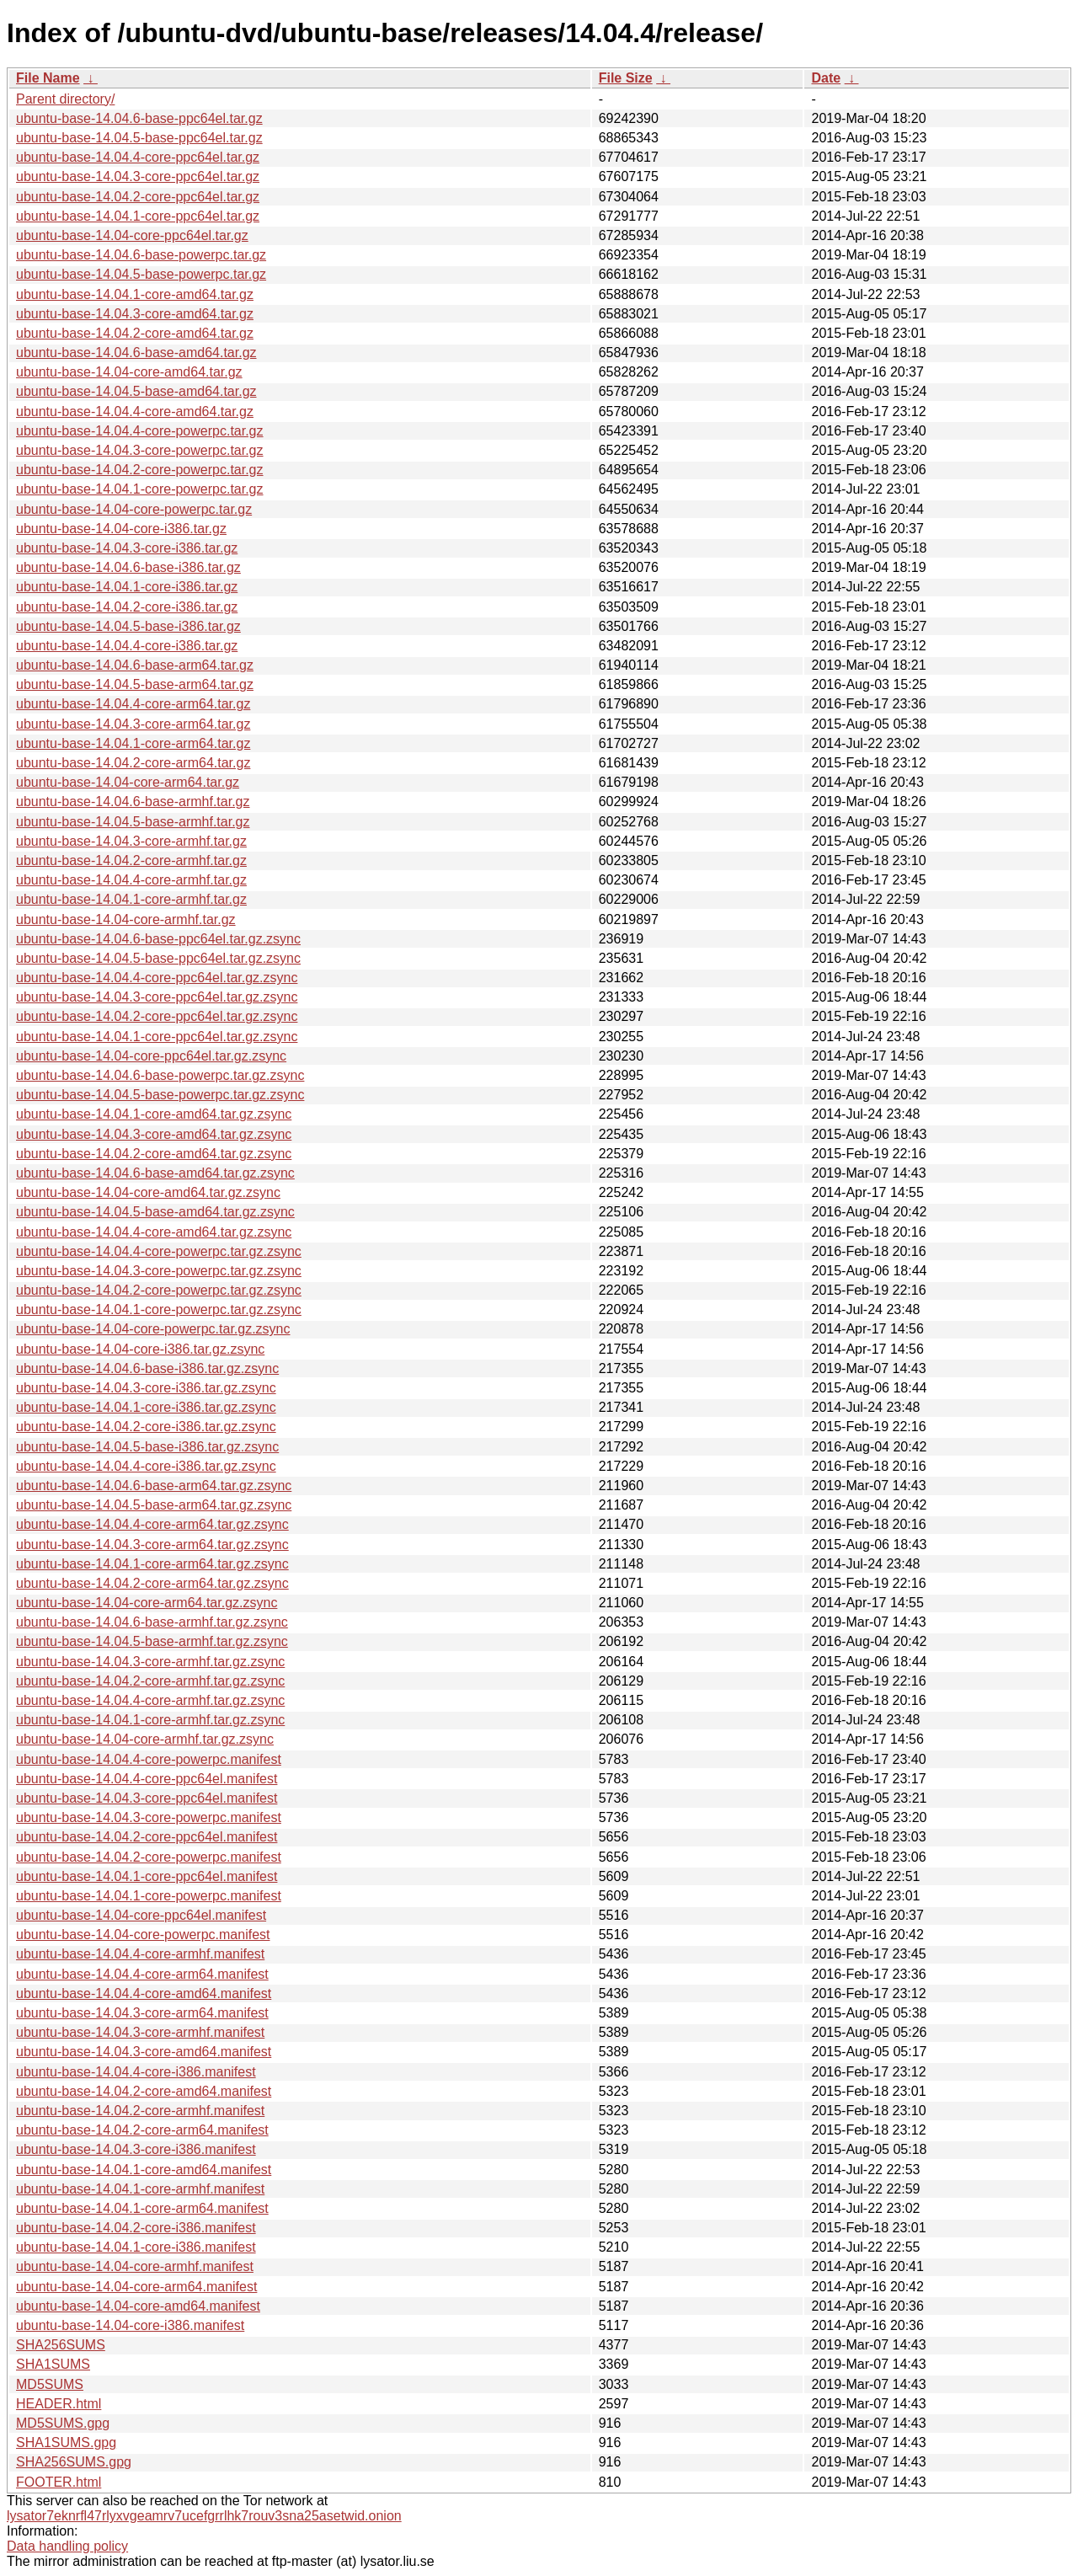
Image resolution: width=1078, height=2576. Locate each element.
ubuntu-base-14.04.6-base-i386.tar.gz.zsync (147, 1368)
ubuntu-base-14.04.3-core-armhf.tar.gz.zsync (150, 1661)
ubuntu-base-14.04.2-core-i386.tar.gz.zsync (146, 1426)
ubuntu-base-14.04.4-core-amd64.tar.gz (134, 411)
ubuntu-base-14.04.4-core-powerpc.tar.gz (140, 431)
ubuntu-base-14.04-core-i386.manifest (130, 2325)
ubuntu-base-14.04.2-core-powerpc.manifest (148, 1857)
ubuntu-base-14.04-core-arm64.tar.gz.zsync (146, 1602)
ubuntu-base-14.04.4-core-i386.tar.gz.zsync (146, 1466)
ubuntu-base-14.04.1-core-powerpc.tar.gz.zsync (159, 1309)
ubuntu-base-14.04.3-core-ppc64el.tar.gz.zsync (156, 997)
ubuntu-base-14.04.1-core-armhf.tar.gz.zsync (150, 1720)
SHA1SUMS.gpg (66, 2442)
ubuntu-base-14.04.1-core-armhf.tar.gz (131, 899)
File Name (48, 78)
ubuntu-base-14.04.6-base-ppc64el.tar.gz (139, 118)
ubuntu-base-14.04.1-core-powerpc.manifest (148, 1896)
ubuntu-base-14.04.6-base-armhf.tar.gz (133, 801)
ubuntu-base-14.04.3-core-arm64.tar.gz (133, 724)
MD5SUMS (49, 2384)
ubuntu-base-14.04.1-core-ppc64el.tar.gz (137, 216)
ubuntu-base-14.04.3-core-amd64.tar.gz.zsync (153, 1134)
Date (826, 78)
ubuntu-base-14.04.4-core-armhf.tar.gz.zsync (150, 1700)
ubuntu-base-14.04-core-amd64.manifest (138, 2306)
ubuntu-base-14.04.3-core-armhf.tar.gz (131, 841)
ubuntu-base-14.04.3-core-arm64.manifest (142, 2013)
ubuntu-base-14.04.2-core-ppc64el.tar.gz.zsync (156, 1016)
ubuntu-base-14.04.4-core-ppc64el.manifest (146, 1779)
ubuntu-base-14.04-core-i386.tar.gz (121, 528)
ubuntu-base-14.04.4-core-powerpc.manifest (148, 1759)
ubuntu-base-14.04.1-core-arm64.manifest (142, 2208)
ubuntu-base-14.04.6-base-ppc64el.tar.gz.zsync (158, 939)
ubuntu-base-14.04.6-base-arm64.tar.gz (134, 665)
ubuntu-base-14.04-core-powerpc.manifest (143, 1934)
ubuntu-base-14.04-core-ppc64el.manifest (141, 1915)
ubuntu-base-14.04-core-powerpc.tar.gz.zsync (153, 1329)
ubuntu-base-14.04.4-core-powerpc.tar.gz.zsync (159, 1251)
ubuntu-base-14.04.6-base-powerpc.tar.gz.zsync (160, 1075)
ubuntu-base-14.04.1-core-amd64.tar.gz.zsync (153, 1114)
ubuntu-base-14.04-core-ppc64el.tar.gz (132, 235)
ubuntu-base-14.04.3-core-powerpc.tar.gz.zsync (159, 1271)
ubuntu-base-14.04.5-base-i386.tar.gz (128, 626)
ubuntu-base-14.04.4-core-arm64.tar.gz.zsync (152, 1524)
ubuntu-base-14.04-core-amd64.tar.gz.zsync (148, 1192)
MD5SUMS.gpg (62, 2423)
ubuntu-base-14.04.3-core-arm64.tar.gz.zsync (152, 1544)
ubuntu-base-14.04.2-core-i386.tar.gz (126, 607)
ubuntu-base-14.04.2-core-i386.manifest (136, 2228)
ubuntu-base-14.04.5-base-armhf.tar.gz (133, 822)
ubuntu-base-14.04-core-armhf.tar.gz (126, 919)
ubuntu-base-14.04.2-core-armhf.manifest (140, 2110)
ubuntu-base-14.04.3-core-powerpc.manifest (148, 1817)
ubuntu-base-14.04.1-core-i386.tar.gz (126, 587)
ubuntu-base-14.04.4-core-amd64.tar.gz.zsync (153, 1232)
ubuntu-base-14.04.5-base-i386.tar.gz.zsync (147, 1447)
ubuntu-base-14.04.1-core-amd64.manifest (143, 2169)
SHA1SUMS (53, 2364)
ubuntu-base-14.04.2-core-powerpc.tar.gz (140, 469)
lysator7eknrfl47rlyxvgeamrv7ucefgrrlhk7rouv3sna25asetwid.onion (204, 2516)
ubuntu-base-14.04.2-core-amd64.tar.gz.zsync (153, 1153)
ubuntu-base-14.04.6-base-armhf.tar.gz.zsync (152, 1622)
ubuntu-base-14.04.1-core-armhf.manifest (140, 2189)
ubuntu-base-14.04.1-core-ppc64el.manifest (146, 1876)
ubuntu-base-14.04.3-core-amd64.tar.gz (134, 314)
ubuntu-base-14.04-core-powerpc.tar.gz (134, 509)
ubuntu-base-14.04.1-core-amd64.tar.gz (134, 294)
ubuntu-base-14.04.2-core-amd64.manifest (143, 2091)
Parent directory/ (65, 99)
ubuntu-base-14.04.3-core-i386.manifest (136, 2149)
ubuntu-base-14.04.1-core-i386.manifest (136, 2247)
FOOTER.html (58, 2482)
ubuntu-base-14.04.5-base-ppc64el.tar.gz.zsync (158, 958)
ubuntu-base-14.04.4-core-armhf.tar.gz (131, 880)
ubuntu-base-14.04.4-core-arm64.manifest (142, 1974)
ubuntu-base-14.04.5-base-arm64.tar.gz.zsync (153, 1505)
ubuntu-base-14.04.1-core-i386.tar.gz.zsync (146, 1407)
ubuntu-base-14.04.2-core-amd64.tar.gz (134, 333)
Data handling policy (67, 2546)
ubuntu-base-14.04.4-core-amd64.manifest (143, 1993)
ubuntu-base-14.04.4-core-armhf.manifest (140, 1954)
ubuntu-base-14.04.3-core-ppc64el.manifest (146, 1798)
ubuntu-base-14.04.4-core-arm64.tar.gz (133, 704)
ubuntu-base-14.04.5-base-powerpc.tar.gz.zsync (160, 1095)
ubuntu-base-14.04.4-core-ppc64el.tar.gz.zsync (156, 977)
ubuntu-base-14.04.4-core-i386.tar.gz (126, 646)
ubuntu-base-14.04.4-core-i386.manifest (136, 2072)
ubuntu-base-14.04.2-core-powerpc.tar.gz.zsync (159, 1290)
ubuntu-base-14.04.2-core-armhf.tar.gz (131, 860)
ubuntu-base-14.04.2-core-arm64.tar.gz (133, 763)
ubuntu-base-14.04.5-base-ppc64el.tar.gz (139, 138)
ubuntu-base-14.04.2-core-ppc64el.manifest (146, 1837)
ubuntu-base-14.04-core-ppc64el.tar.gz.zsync (151, 1056)
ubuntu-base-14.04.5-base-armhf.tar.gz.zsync (152, 1641)
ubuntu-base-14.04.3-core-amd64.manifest (143, 2051)
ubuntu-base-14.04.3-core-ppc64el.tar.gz (137, 176)
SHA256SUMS (60, 2345)
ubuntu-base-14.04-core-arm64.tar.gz (127, 782)
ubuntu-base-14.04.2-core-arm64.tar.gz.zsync (152, 1583)
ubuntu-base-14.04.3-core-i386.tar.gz (126, 548)
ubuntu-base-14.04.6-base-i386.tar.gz (128, 567)
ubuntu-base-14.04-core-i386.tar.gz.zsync (140, 1349)
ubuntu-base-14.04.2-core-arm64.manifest (142, 2130)
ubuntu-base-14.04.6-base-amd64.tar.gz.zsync (155, 1173)
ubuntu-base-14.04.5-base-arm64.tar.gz (134, 684)
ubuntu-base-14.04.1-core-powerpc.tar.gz (140, 489)
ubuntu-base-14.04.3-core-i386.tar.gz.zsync (146, 1388)
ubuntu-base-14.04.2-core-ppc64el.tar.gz (137, 197)
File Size (626, 78)
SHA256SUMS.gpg (73, 2462)
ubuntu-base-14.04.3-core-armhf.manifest (140, 2032)
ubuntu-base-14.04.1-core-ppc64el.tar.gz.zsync (156, 1036)
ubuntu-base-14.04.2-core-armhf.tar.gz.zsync (150, 1681)
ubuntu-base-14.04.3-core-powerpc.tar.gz (140, 450)
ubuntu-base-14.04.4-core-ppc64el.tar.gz (137, 157)
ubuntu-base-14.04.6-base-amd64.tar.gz (136, 352)
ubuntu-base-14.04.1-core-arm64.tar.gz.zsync (152, 1564)
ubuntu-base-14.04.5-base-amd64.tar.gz (136, 391)
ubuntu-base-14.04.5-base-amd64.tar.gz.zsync (155, 1212)
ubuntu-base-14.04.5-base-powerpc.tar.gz (141, 274)
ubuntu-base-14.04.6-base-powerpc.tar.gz (141, 255)
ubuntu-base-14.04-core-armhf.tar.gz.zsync (145, 1739)
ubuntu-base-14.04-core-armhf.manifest (134, 2266)
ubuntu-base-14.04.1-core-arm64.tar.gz (133, 743)
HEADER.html (58, 2404)
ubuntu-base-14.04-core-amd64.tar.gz (129, 372)
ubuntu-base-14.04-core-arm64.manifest (136, 2286)
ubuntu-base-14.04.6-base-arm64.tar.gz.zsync (153, 1485)
